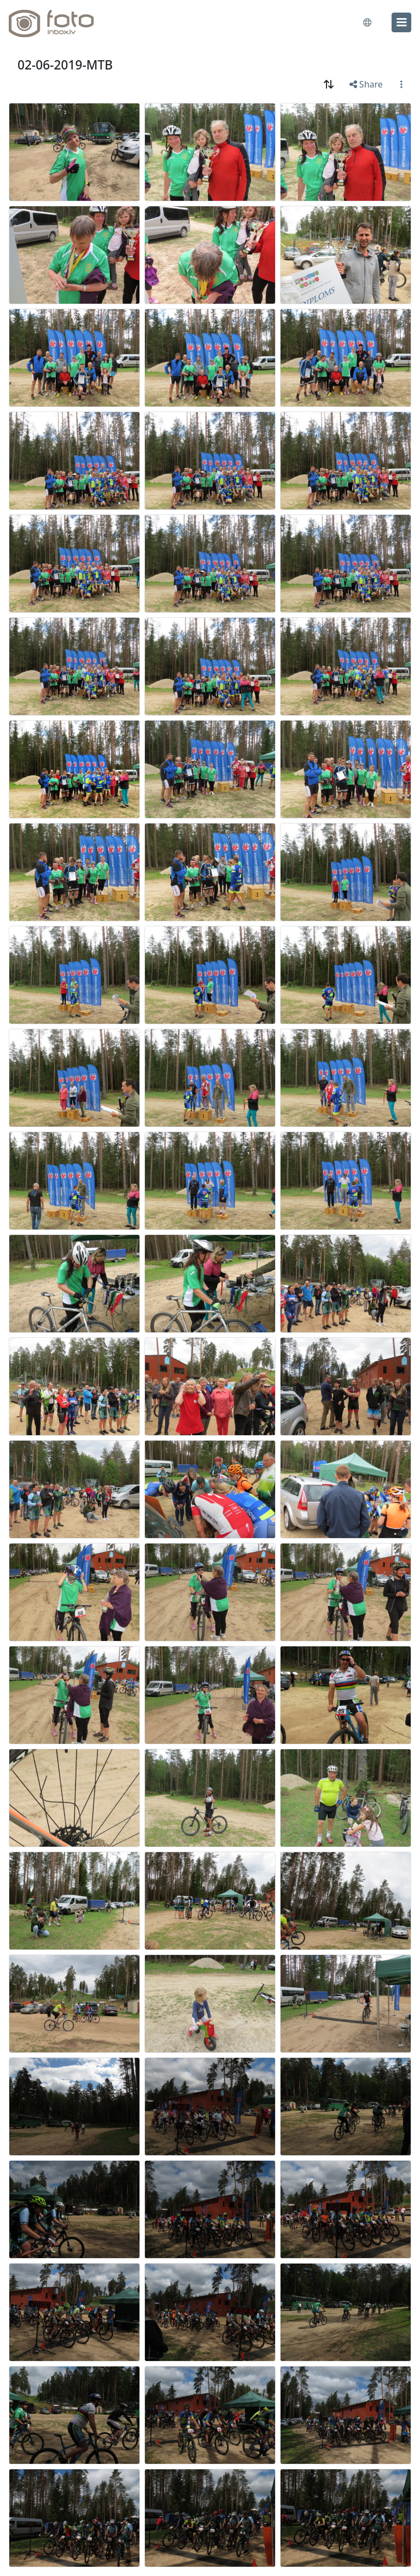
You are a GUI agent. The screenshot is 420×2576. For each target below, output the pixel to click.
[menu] (401, 22)
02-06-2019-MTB (65, 64)
